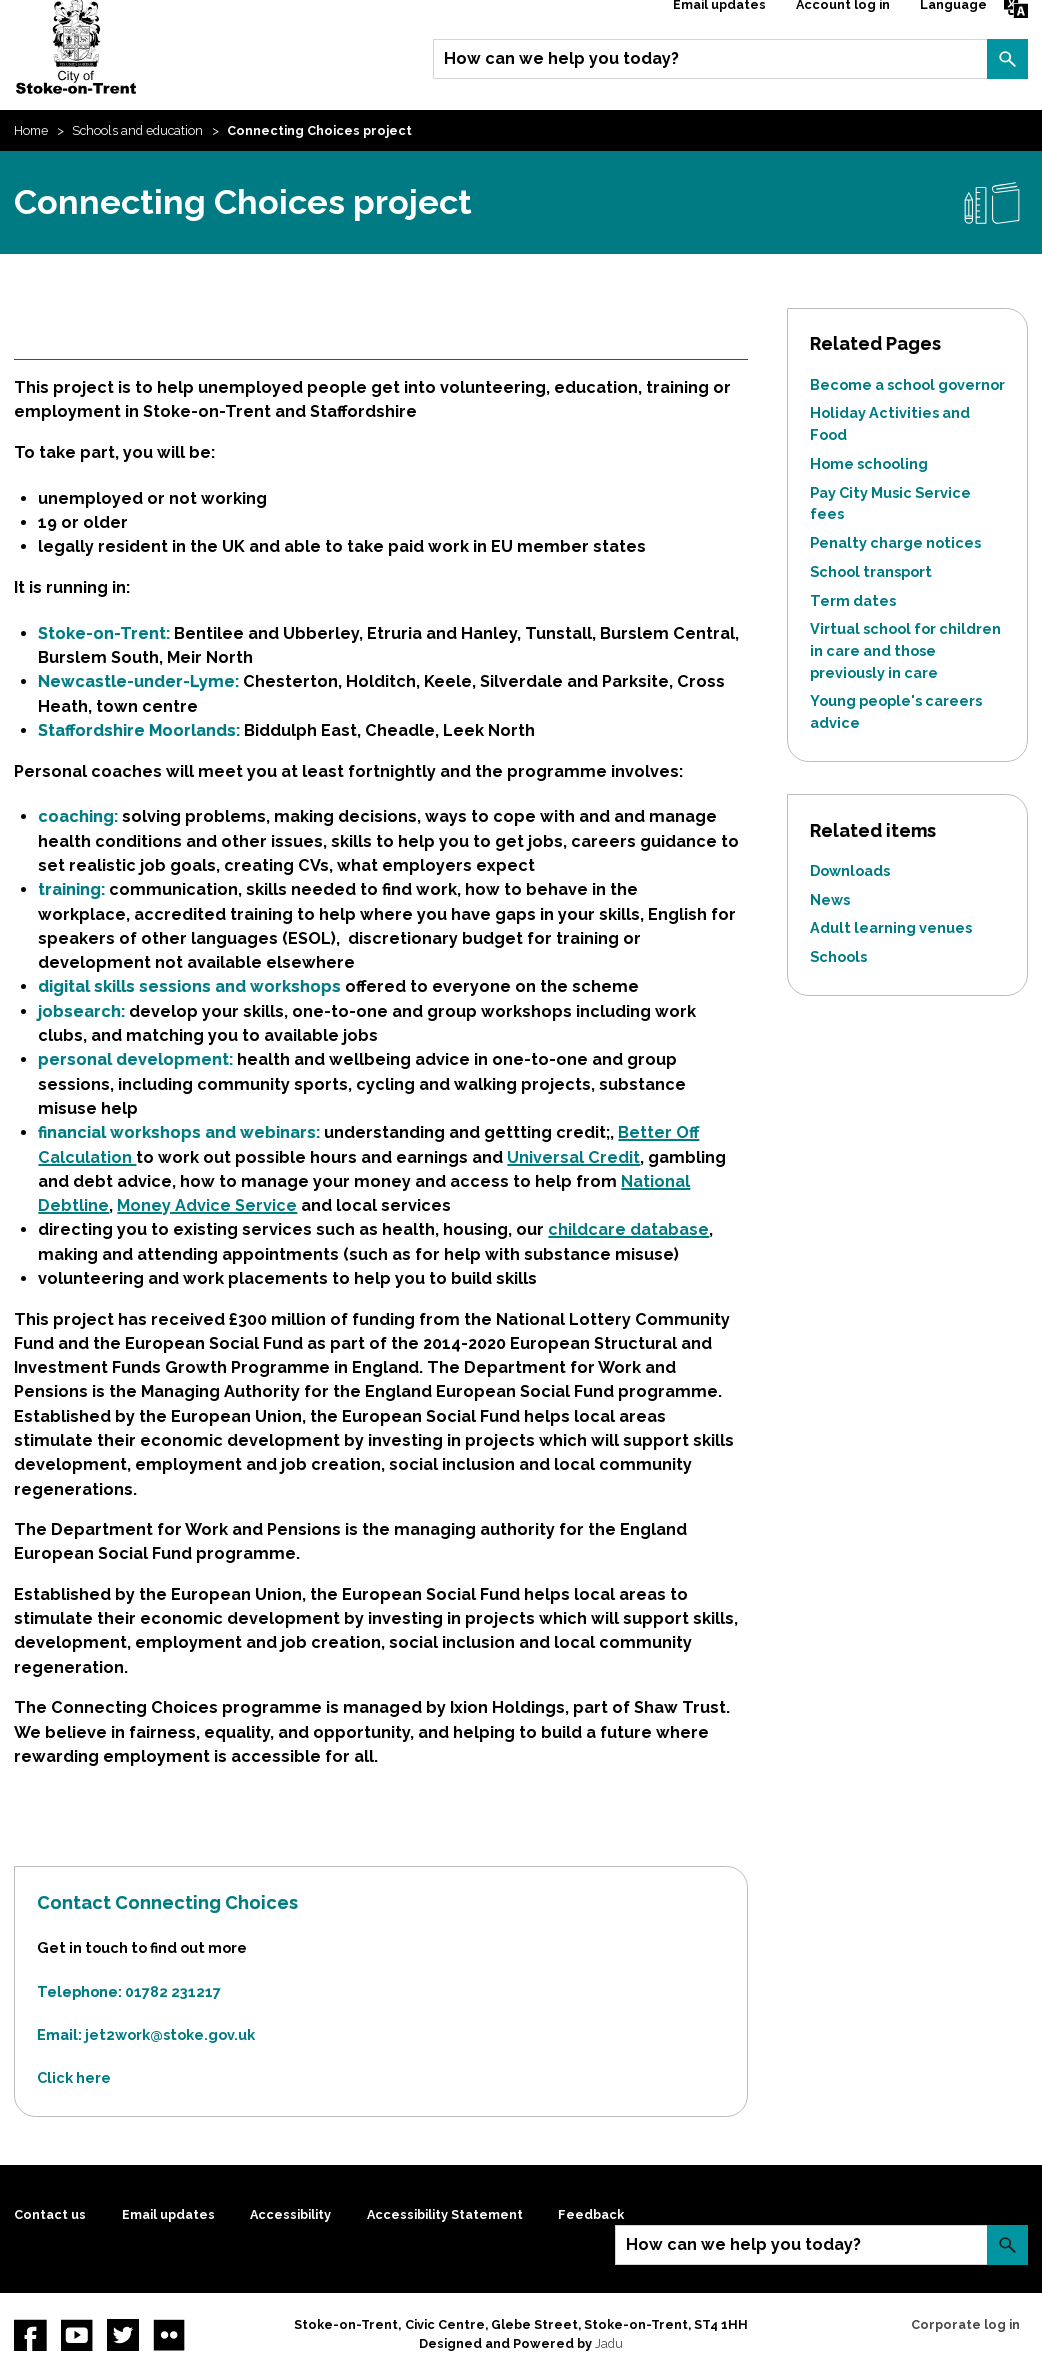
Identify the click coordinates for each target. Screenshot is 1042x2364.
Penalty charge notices (895, 542)
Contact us (50, 2214)
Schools (838, 956)
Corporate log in (965, 2324)
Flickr (169, 2335)
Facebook (30, 2335)
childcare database (628, 1229)
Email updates (168, 2214)
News (830, 899)
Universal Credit (573, 1157)
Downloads (850, 870)
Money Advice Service (207, 1205)
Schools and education (137, 130)
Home (31, 130)
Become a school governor (907, 384)
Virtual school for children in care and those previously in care (905, 650)
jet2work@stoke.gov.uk (170, 2034)
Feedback (591, 2214)
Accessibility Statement (445, 2214)
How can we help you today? (561, 58)
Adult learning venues (891, 927)
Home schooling (869, 463)
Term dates (853, 600)
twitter (123, 2335)
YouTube (77, 2335)
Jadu (609, 2343)
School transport (871, 571)
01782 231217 (173, 1991)
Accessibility (290, 2214)
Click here (74, 2077)
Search (1007, 59)
